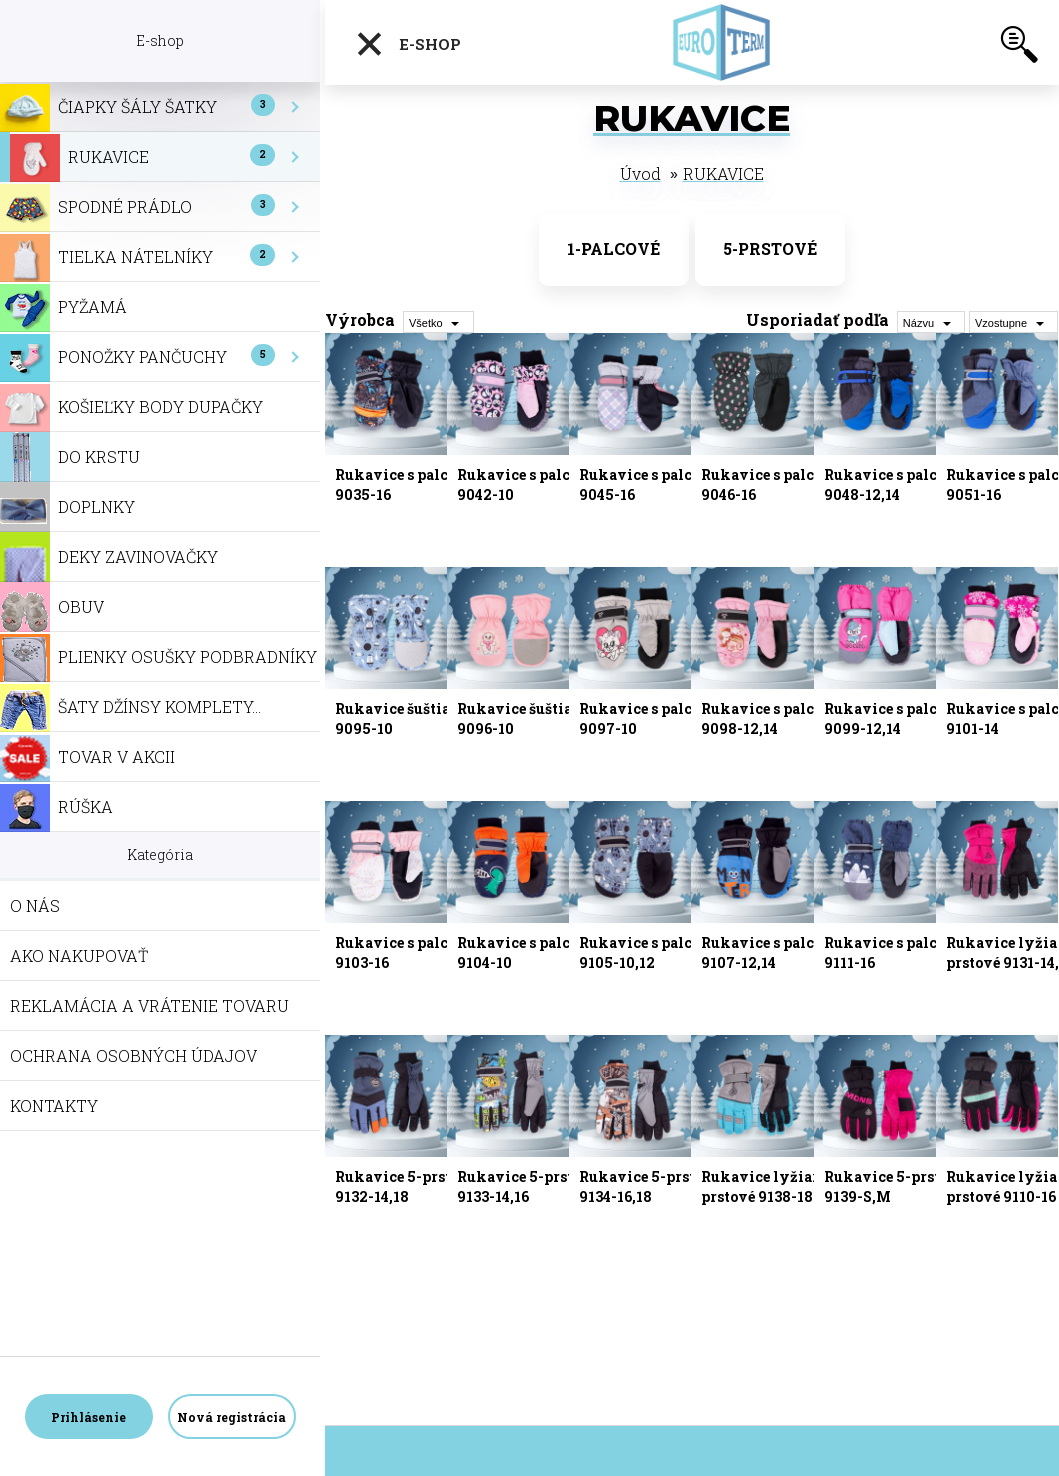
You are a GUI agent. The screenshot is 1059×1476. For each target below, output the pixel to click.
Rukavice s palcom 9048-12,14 (891, 484)
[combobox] (931, 322)
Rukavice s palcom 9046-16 (768, 484)
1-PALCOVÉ (613, 248)
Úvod (640, 173)
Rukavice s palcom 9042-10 (524, 484)
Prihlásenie (88, 1417)
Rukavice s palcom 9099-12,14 (891, 718)
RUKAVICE (723, 173)
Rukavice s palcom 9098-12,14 (768, 718)
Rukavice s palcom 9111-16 (891, 952)
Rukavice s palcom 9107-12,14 (768, 952)
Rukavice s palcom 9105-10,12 (646, 952)
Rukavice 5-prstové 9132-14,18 (405, 1186)
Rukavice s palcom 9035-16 (402, 484)
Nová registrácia (231, 1417)
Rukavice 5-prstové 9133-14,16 (527, 1186)
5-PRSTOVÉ (770, 248)
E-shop (408, 44)
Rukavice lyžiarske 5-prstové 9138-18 (781, 1186)
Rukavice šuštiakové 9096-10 (532, 718)
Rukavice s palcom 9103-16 (402, 952)
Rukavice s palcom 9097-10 (646, 718)
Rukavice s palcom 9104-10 (524, 952)
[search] (1019, 48)
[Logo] (727, 42)
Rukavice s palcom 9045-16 (646, 484)
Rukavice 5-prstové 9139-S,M (894, 1186)
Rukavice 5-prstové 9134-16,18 (649, 1186)
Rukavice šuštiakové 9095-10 (410, 718)
